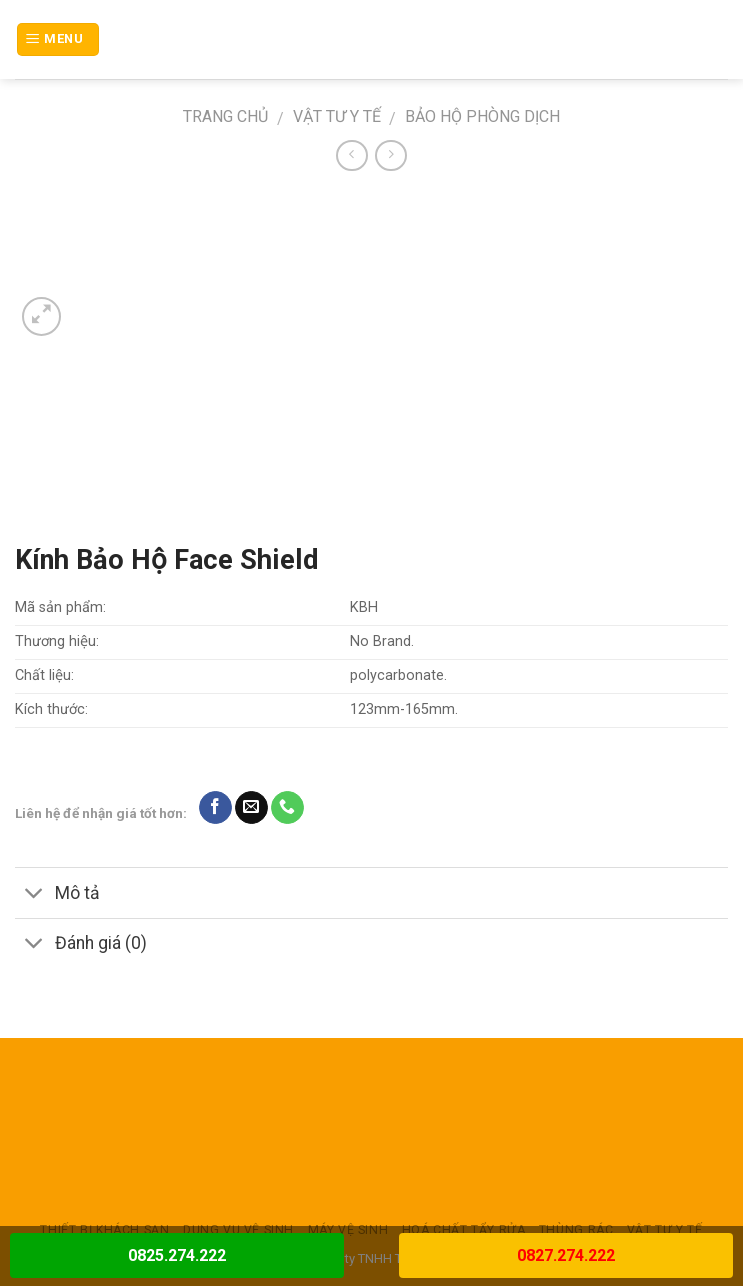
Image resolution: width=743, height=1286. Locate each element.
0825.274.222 (177, 1255)
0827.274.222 (566, 1255)
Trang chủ (225, 116)
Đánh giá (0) (81, 945)
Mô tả (57, 894)
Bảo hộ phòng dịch (482, 116)
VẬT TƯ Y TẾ (337, 116)
